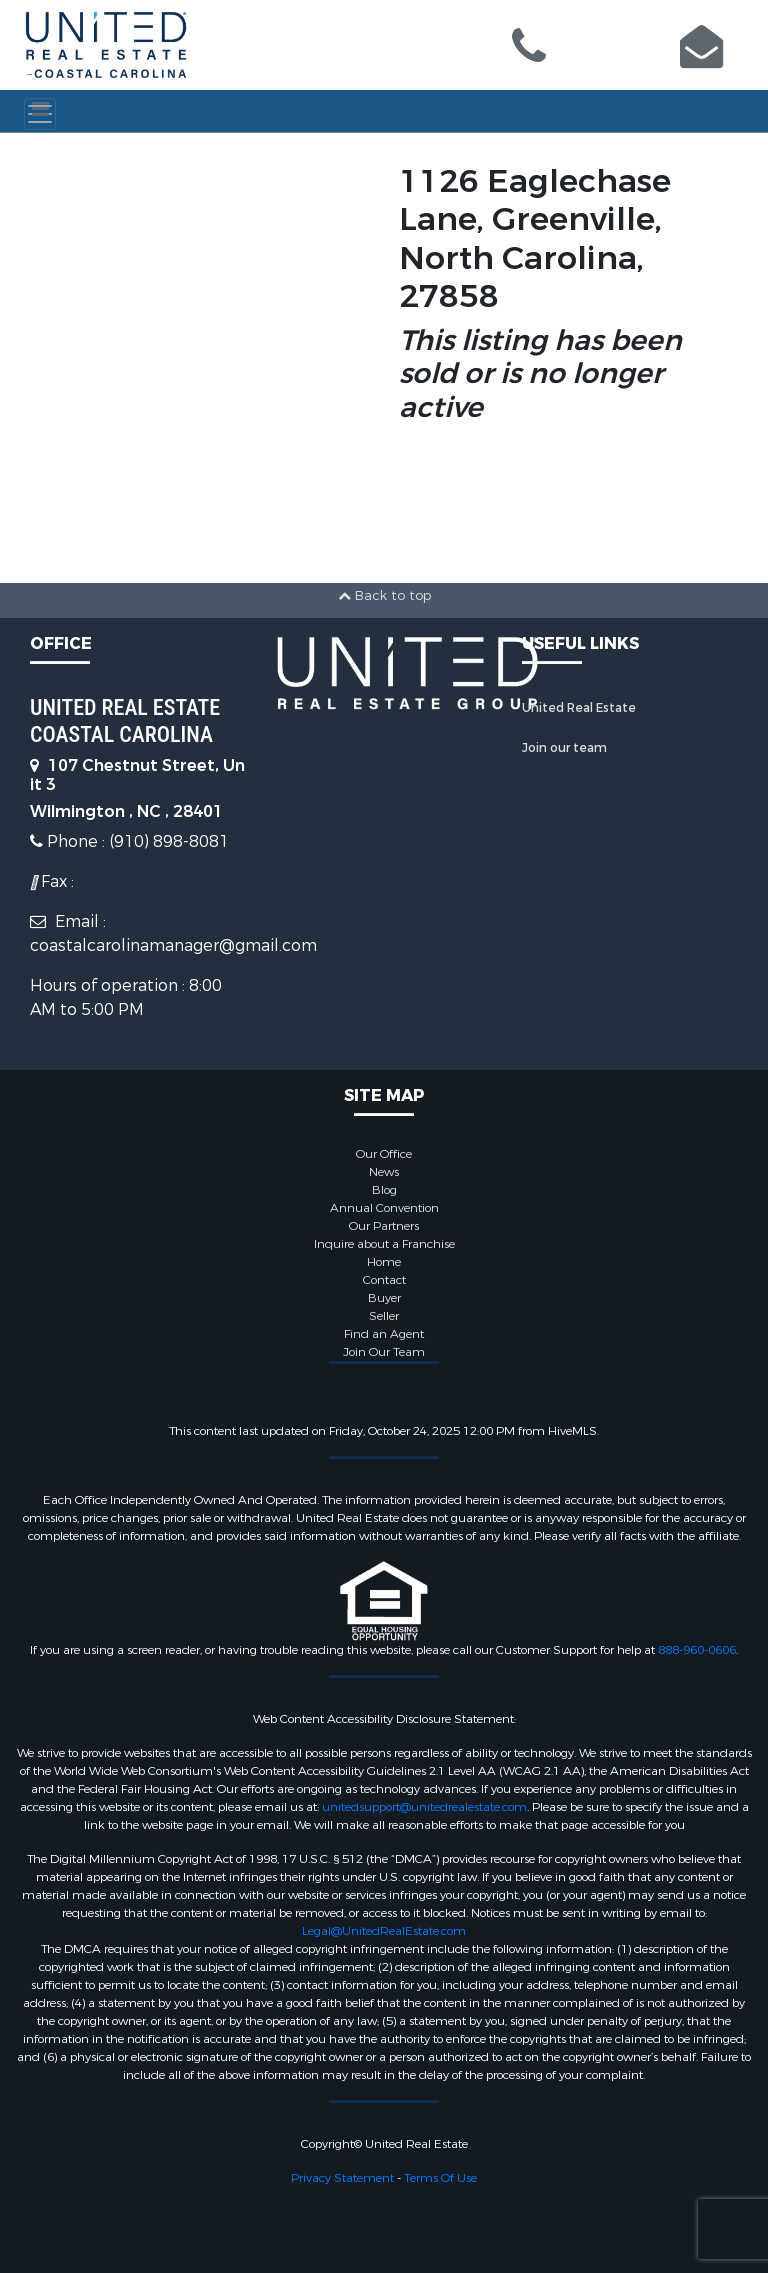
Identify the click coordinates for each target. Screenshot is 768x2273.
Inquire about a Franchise (384, 1244)
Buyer (384, 1298)
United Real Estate (579, 708)
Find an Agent (384, 1334)
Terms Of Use (440, 2178)
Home (384, 1262)
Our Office (384, 1154)
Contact (384, 1280)
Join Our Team (384, 1352)
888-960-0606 (697, 1650)
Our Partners (384, 1226)
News (384, 1172)
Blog (384, 1190)
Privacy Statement (342, 2178)
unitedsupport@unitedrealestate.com (424, 1807)
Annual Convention (384, 1208)
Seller (384, 1316)
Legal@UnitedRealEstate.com (384, 1931)
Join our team (564, 748)
